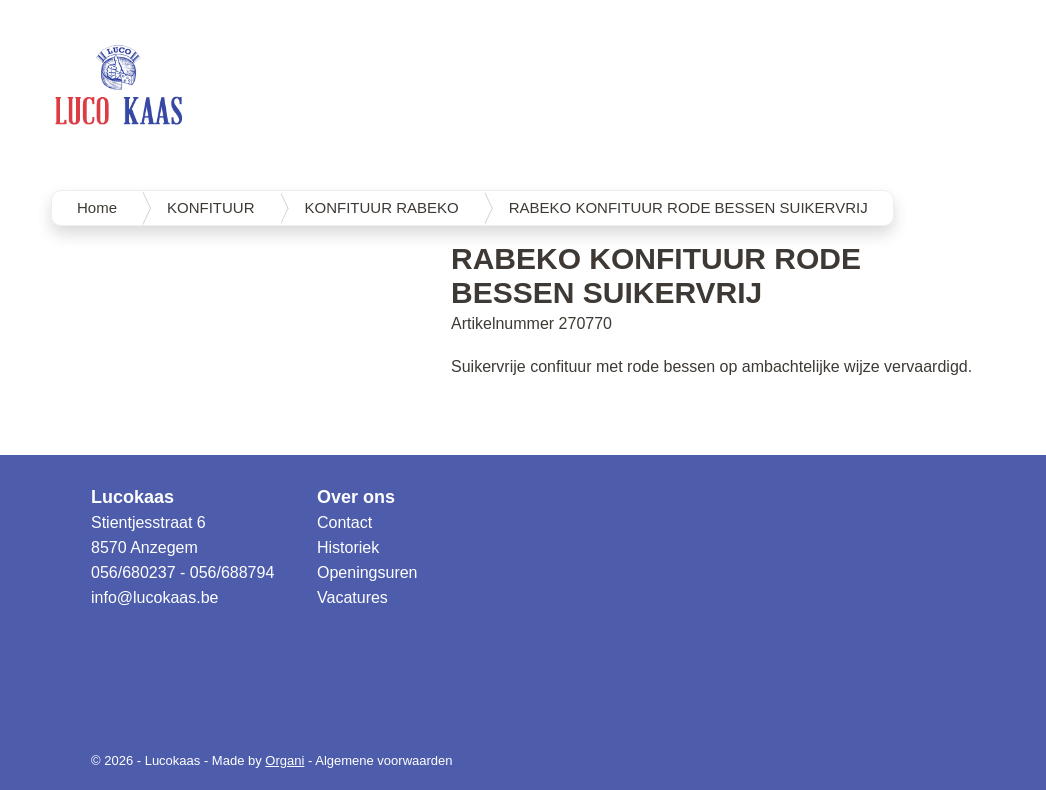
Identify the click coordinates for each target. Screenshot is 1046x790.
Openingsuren (367, 572)
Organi (284, 760)
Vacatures (352, 597)
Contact (344, 522)
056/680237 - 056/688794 (182, 572)
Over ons (356, 497)
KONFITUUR (211, 207)
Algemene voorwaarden (383, 760)
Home (97, 207)
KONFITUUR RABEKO (382, 207)
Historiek (348, 547)
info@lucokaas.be (154, 597)
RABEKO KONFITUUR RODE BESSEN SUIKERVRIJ (688, 207)
